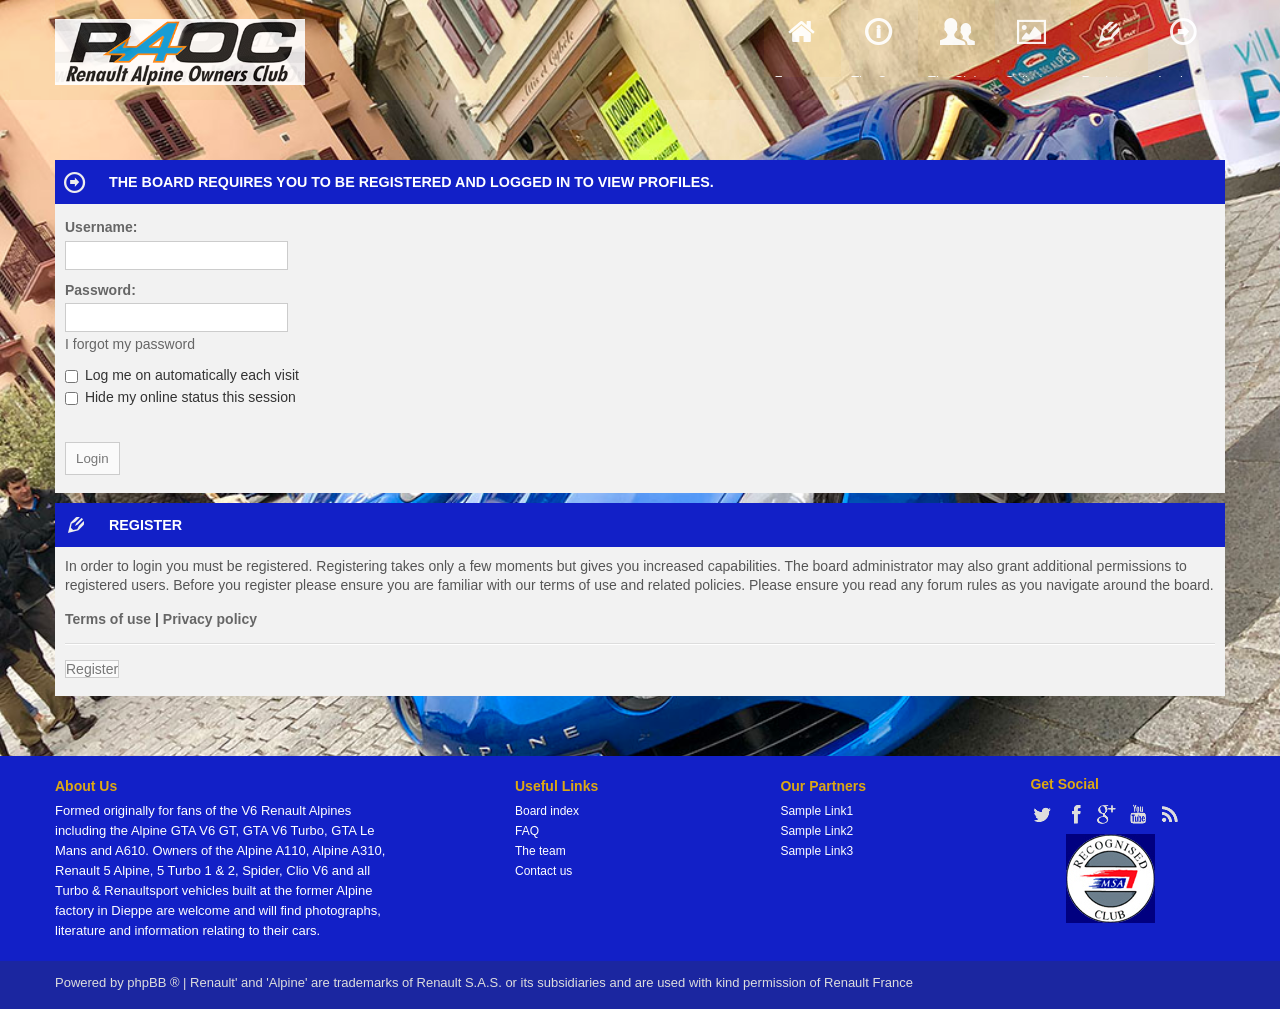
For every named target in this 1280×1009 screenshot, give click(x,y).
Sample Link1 (816, 811)
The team (540, 851)
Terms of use (108, 619)
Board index (547, 811)
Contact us (543, 871)
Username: (101, 227)
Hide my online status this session (180, 397)
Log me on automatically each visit (182, 375)
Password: (100, 290)
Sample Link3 (816, 851)
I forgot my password (130, 344)
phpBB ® (153, 982)
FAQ (527, 831)
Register (92, 669)
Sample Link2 (816, 831)
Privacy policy (210, 619)
